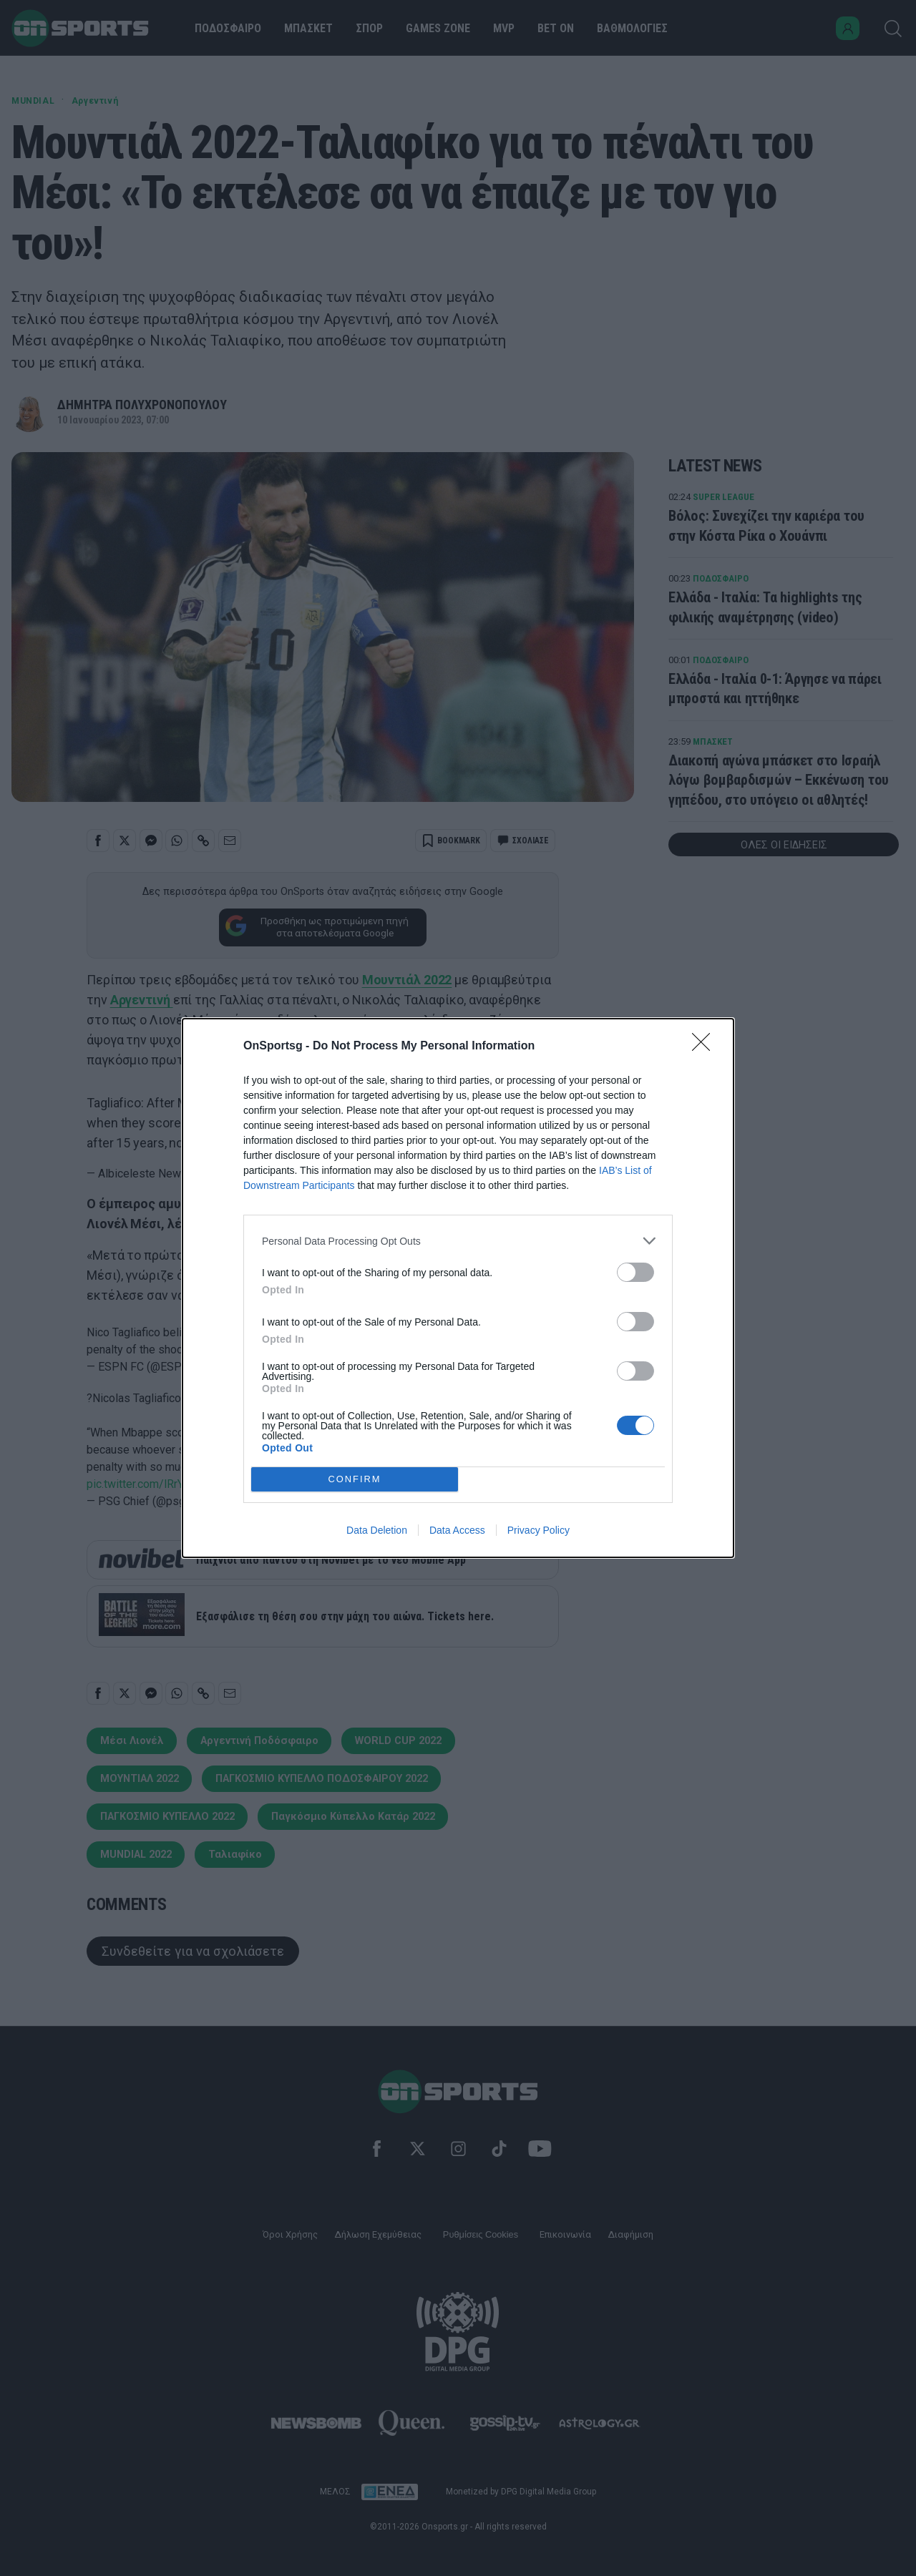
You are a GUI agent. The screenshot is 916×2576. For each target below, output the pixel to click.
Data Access (457, 1530)
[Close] (705, 1046)
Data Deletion (376, 1530)
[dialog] (458, 1288)
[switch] (635, 1272)
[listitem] (458, 1240)
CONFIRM (354, 1479)
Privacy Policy (538, 1530)
